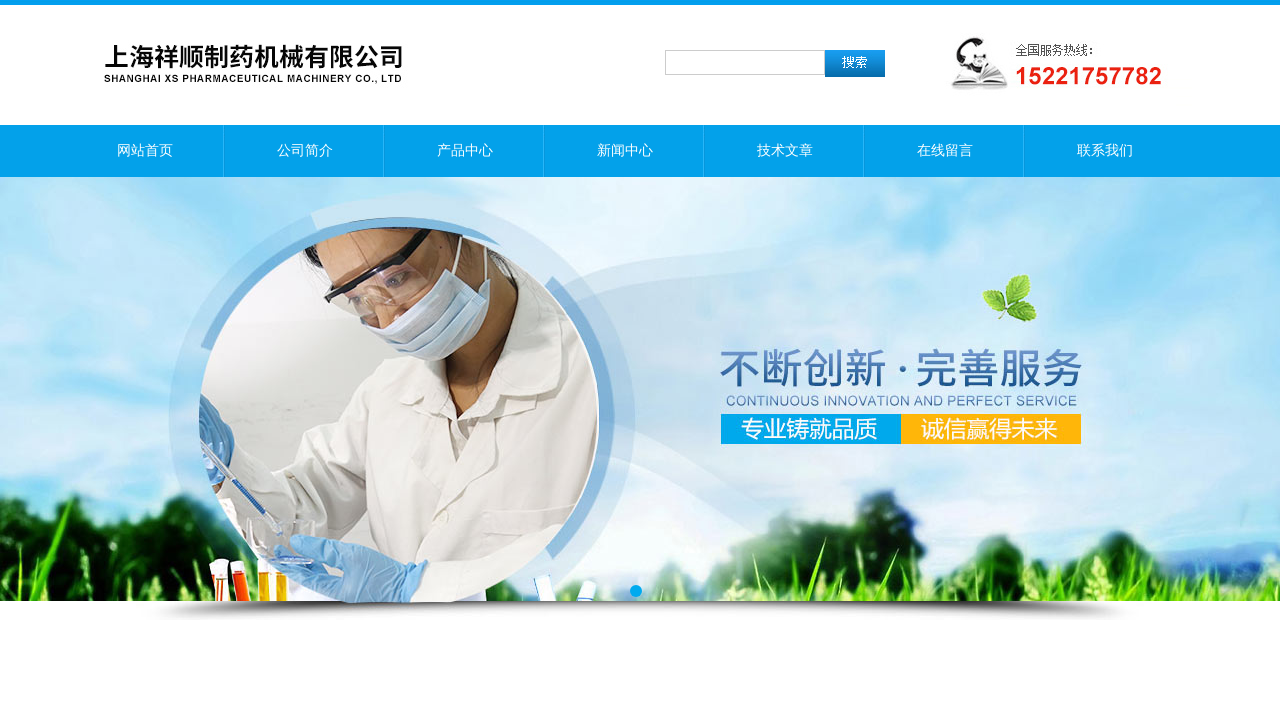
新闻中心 (625, 150)
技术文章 (785, 150)
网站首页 (145, 150)
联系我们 (1105, 150)
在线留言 (945, 150)
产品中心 (465, 150)
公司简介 (305, 150)
